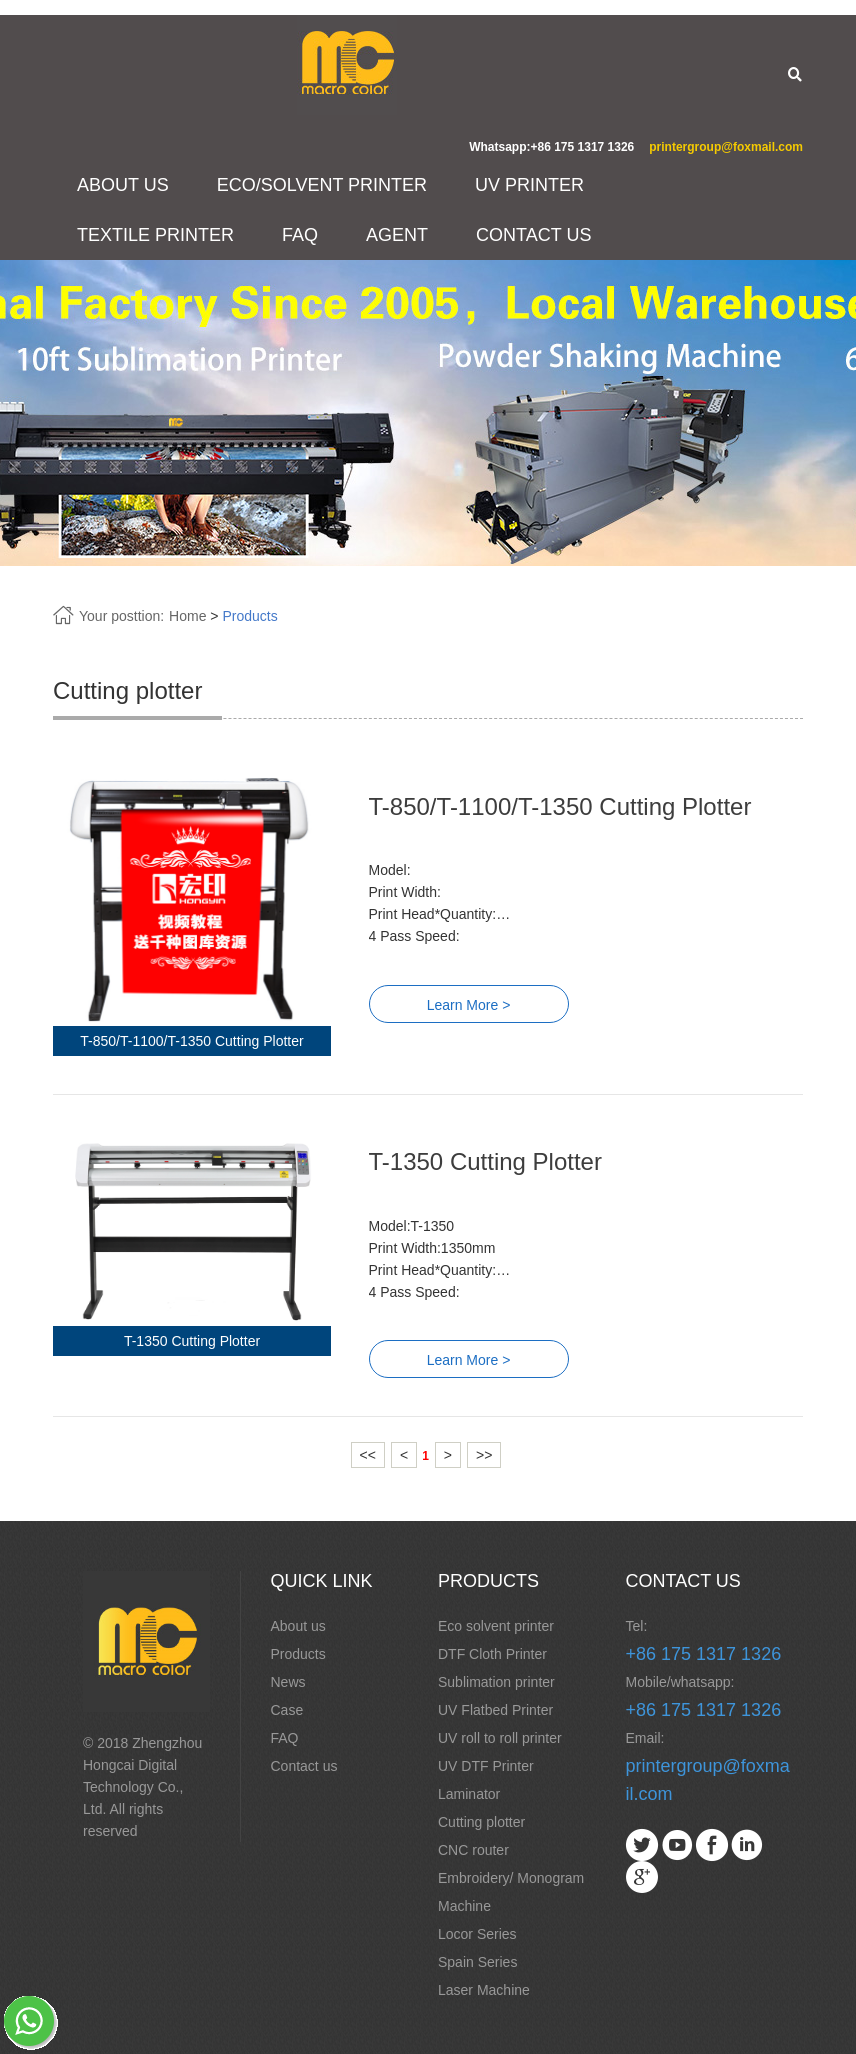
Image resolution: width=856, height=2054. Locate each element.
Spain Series (477, 1962)
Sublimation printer (496, 1682)
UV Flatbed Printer (495, 1710)
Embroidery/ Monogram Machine (511, 1892)
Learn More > (469, 1005)
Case (287, 1710)
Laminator (469, 1794)
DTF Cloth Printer (492, 1654)
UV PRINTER (529, 185)
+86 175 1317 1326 (704, 1654)
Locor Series (477, 1934)
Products (249, 616)
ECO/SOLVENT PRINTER (322, 185)
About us (298, 1626)
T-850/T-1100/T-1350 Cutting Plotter (560, 806)
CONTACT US (533, 235)
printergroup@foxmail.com (726, 147)
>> (484, 1455)
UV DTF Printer (486, 1766)
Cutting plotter (481, 1822)
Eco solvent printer (496, 1626)
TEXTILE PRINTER (155, 235)
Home (187, 616)
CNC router (473, 1850)
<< (368, 1455)
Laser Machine (484, 1990)
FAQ (300, 235)
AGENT (397, 235)
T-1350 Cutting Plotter (485, 1161)
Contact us (304, 1766)
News (288, 1682)
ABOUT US (123, 185)
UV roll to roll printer (500, 1738)
